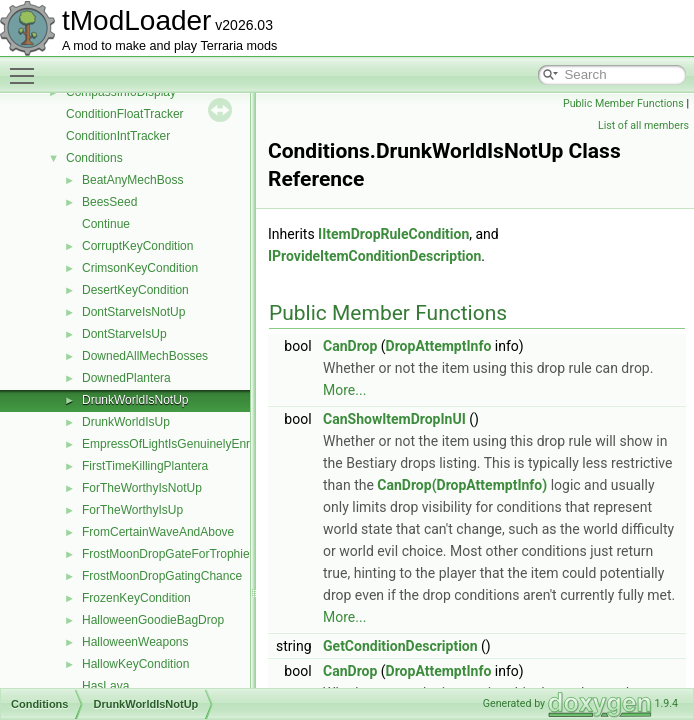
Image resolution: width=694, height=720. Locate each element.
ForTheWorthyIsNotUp (142, 488)
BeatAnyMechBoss (132, 180)
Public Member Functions (623, 103)
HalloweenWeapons (135, 642)
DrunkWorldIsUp (126, 422)
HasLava (105, 686)
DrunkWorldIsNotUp (135, 400)
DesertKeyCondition (135, 290)
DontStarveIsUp (124, 334)
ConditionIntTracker (118, 136)
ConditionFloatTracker (125, 114)
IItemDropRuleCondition (393, 234)
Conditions (94, 158)
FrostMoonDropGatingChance (162, 576)
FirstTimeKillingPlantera (145, 466)
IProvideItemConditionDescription (374, 256)
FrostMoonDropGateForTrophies (169, 554)
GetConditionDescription (400, 646)
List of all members (643, 125)
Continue (106, 224)
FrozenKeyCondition (136, 598)
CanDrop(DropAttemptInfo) (462, 485)
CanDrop (350, 346)
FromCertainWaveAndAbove (158, 532)
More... (344, 390)
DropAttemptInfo (439, 346)
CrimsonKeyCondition (140, 268)
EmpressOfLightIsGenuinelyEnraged (179, 444)
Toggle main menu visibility (27, 67)
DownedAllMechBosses (145, 356)
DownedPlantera (126, 378)
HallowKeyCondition (135, 664)
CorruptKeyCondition (137, 246)
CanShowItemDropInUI (394, 419)
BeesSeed (109, 202)
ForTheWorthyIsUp (132, 510)
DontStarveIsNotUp (133, 312)
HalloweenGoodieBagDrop (153, 620)
